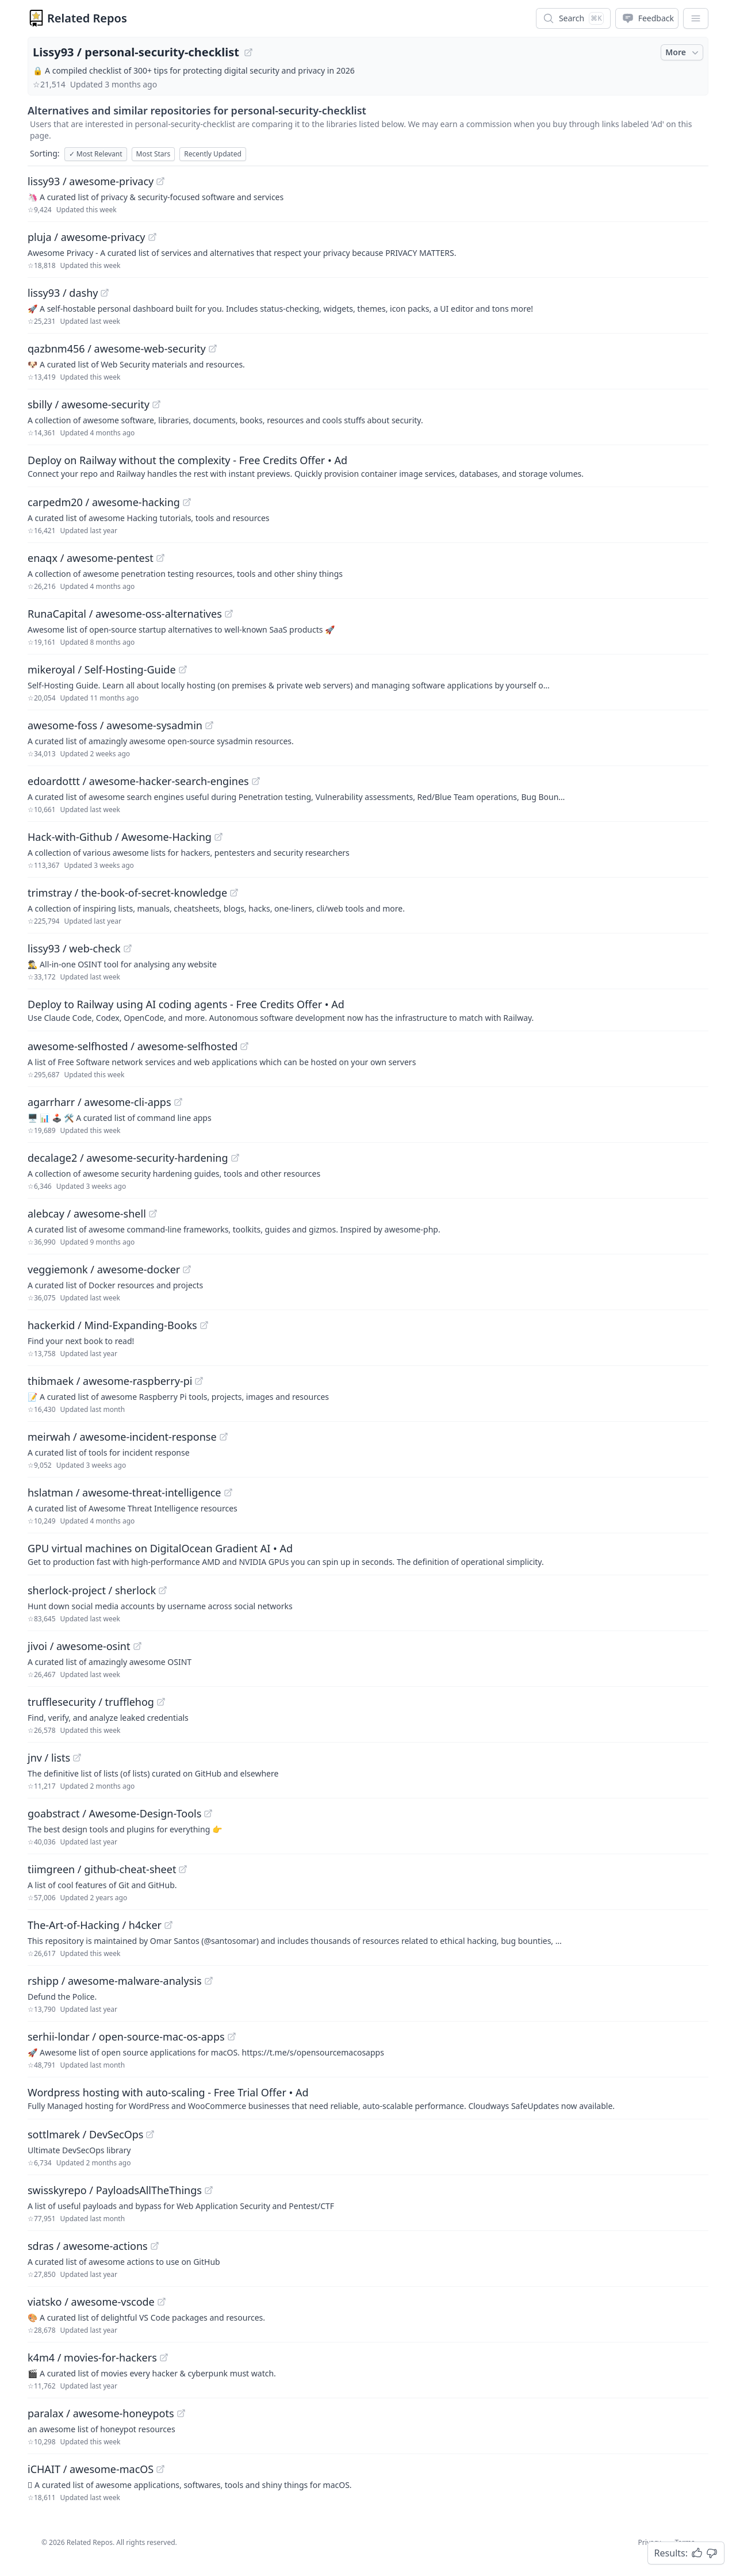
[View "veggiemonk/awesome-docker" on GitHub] (186, 1269)
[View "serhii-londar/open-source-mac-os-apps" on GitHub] (231, 2036)
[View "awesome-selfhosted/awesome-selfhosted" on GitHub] (244, 1046)
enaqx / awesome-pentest (91, 558)
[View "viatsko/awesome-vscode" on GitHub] (161, 2301)
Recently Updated (212, 154)
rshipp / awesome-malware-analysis (115, 1981)
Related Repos (87, 18)
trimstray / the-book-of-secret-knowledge (127, 893)
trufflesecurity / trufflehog (91, 1702)
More (683, 52)
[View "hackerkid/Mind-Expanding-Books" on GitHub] (204, 1325)
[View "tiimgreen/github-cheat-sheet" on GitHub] (182, 1869)
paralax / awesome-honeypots (101, 2413)
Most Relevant (95, 154)
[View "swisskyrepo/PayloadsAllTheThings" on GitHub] (208, 2190)
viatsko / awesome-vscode (91, 2302)
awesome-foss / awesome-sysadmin (115, 725)
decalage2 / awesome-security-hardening (128, 1158)
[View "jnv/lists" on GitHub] (77, 1757)
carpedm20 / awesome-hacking (104, 502)
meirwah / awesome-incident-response (122, 1437)
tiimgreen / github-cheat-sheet (102, 1869)
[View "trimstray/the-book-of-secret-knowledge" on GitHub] (234, 892)
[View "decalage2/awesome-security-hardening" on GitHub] (235, 1157)
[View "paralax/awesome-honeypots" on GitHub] (181, 2413)
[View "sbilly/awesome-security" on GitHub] (156, 404)
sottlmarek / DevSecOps (85, 2134)
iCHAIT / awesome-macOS (91, 2469)
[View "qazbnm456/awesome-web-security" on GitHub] (212, 348)
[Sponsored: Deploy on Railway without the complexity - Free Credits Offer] (368, 466)
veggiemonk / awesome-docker (104, 1269)
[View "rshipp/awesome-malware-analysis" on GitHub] (208, 1980)
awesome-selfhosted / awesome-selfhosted (132, 1046)
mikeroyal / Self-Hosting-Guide (102, 669)
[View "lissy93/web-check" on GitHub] (127, 948)
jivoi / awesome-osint (79, 1646)
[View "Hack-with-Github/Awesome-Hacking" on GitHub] (218, 836)
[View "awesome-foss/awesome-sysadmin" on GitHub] (209, 725)
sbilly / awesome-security (89, 404)
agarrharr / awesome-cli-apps (99, 1102)
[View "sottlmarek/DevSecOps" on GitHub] (150, 2134)
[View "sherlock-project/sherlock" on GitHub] (162, 1590)
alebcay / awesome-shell (87, 1213)
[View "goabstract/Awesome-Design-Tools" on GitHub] (208, 1813)
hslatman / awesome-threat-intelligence (124, 1492)
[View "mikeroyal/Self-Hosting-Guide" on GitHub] (182, 669)
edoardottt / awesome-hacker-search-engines (138, 781)
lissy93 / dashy (63, 293)
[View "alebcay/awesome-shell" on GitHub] (153, 1213)
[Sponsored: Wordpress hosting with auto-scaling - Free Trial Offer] (368, 2098)
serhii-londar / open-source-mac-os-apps (126, 2036)
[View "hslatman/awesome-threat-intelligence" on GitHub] (228, 1492)
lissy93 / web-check (74, 948)
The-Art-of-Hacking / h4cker (95, 1925)
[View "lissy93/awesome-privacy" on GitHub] (160, 181)
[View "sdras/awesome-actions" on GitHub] (154, 2245)
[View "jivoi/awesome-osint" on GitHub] (137, 1646)
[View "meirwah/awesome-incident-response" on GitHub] (223, 1436)
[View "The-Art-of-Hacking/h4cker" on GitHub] (168, 1925)
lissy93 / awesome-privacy (91, 181)
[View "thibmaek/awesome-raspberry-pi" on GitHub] (199, 1380)
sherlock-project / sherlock (92, 1590)
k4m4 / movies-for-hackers (92, 2357)
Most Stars (153, 154)
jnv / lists (49, 1757)
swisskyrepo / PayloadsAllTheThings (115, 2190)
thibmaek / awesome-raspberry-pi (110, 1381)
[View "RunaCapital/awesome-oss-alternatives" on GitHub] (228, 613)
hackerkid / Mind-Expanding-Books (112, 1325)
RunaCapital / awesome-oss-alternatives (125, 614)
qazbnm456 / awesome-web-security (117, 348)
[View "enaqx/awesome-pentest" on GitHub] (160, 557)
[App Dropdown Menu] (695, 18)
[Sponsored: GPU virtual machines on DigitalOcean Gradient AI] (368, 1554)
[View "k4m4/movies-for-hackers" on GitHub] (163, 2357)
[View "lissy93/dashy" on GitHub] (104, 292)
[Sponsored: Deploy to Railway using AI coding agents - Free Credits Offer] (368, 1010)
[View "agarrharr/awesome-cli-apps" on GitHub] (178, 1102)
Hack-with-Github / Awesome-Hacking (120, 837)
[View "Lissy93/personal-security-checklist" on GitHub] (248, 52)
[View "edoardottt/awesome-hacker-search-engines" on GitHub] (255, 781)
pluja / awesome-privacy (86, 237)
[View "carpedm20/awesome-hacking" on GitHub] (186, 502)
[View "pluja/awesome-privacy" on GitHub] (152, 237)
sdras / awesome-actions (88, 2246)
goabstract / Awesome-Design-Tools (114, 1813)
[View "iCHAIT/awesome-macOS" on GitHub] (160, 2469)
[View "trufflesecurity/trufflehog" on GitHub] (161, 1701)
